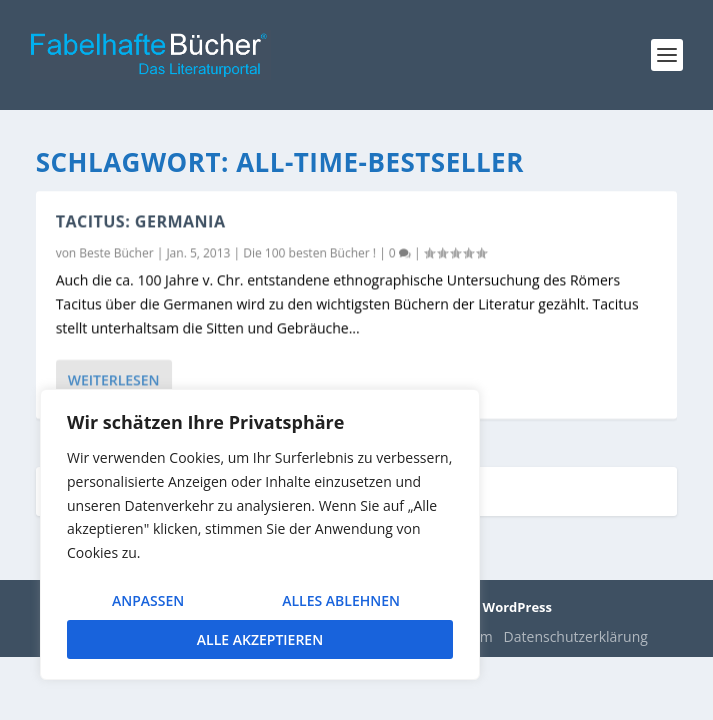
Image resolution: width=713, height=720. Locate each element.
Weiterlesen (114, 378)
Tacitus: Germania (141, 221)
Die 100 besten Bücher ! (309, 252)
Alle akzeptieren (260, 639)
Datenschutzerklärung (576, 636)
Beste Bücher (116, 252)
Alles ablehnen (341, 600)
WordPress (517, 607)
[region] (260, 534)
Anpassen (148, 600)
